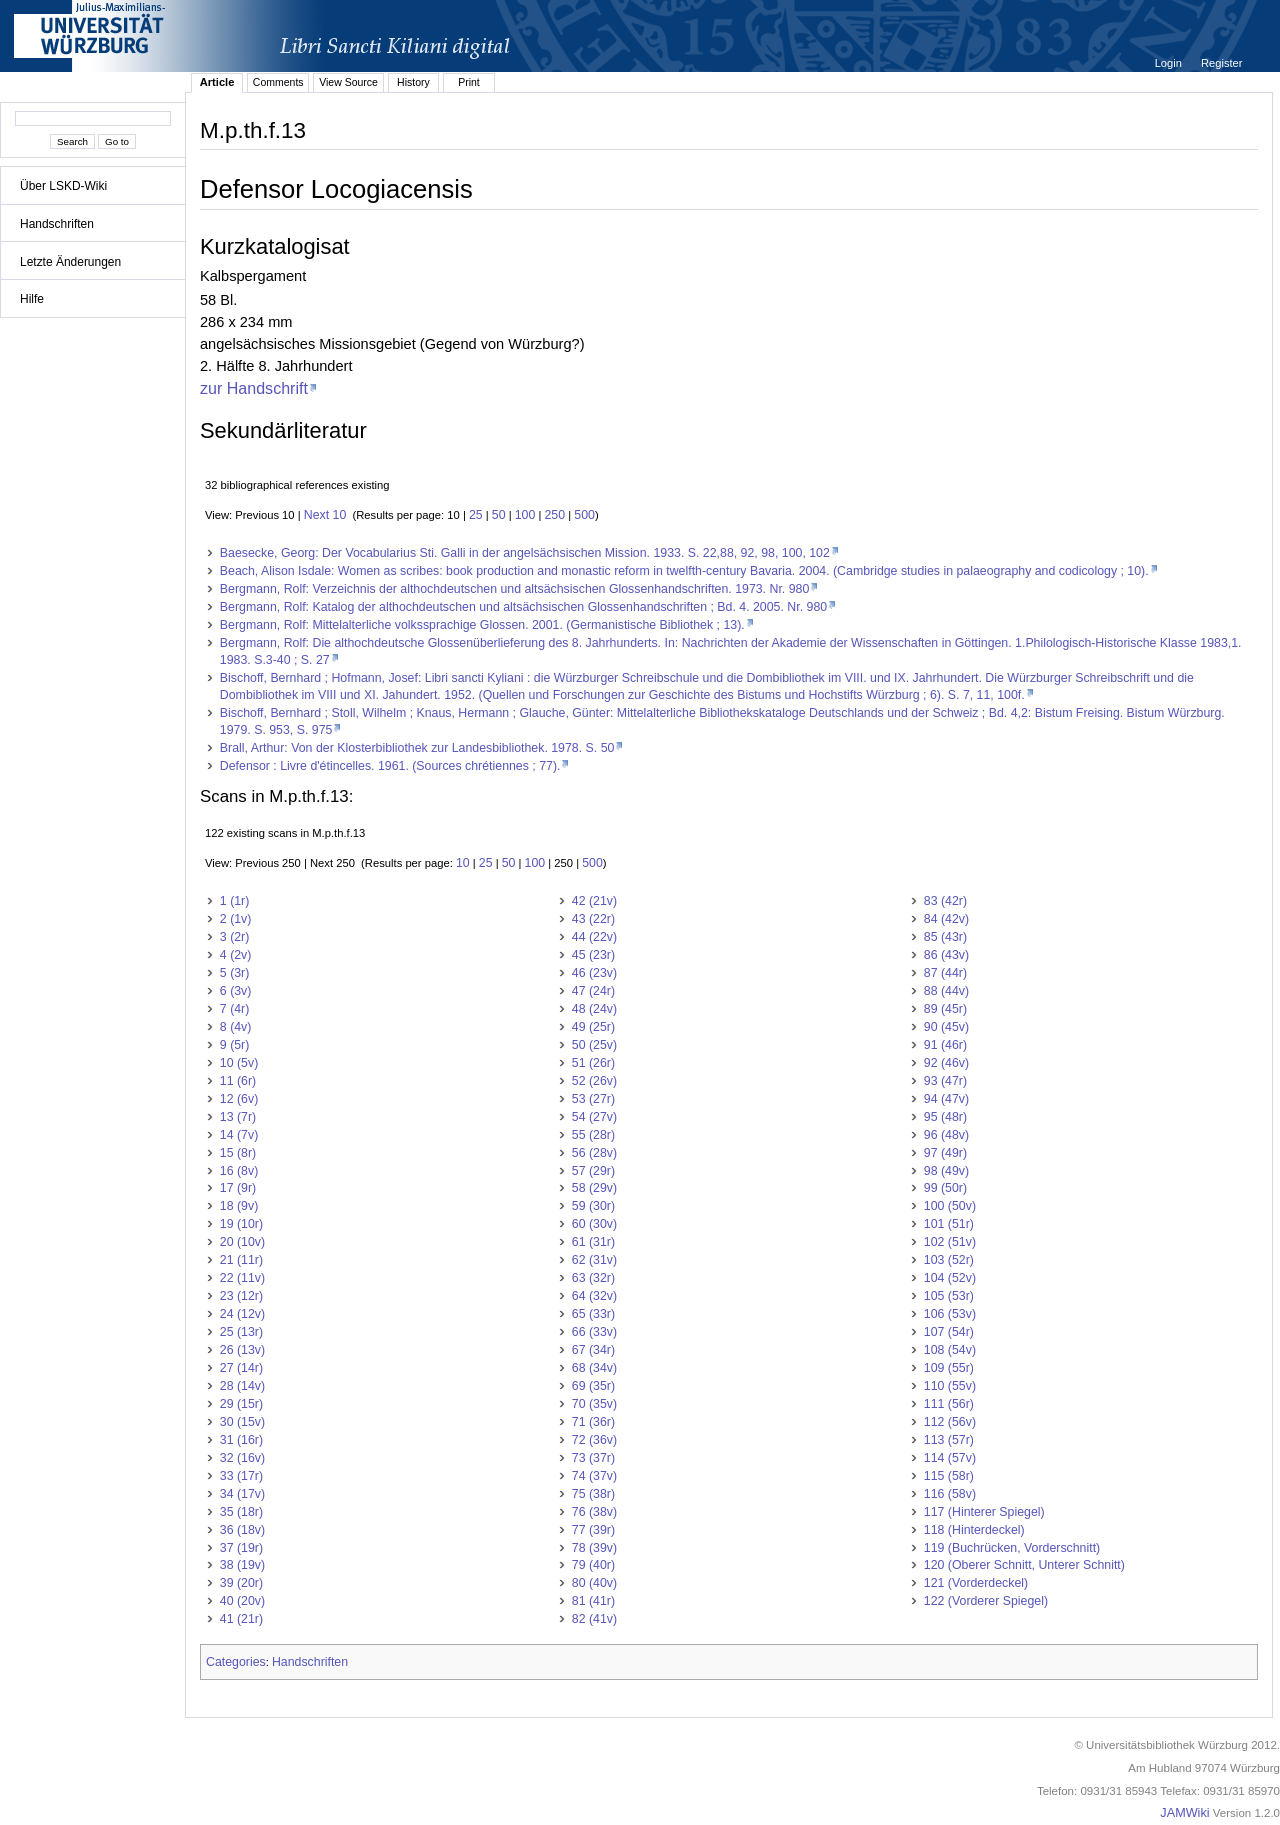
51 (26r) (593, 1063)
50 (499, 515)
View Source (348, 82)
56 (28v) (594, 1153)
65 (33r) (593, 1314)
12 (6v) (239, 1099)
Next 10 (325, 515)
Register (1221, 63)
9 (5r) (235, 1045)
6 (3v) (236, 991)
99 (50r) (945, 1188)
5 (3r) (235, 973)
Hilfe (32, 299)
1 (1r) (235, 901)
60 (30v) (594, 1224)
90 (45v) (946, 1027)
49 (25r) (593, 1027)
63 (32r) (593, 1278)
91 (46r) (945, 1045)
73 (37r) (593, 1458)
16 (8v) (239, 1171)
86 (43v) (946, 955)
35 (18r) (241, 1512)
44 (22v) (594, 937)
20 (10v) (242, 1242)
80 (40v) (594, 1583)
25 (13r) (241, 1332)
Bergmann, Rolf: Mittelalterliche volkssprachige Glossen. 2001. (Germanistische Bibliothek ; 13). (482, 625)
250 (555, 515)
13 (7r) (238, 1117)
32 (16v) (242, 1458)
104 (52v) (950, 1278)
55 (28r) (593, 1135)
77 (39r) (593, 1530)
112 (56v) (950, 1422)
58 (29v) (594, 1188)
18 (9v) (239, 1206)
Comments (278, 82)
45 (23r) (593, 955)
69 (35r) (593, 1386)
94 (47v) (946, 1099)
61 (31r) (593, 1242)
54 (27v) (594, 1117)
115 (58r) (949, 1476)
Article (217, 82)
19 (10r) (241, 1224)
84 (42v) (946, 919)
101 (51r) (949, 1224)
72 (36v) (594, 1440)
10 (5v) (239, 1063)
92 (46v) (946, 1063)
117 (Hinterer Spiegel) (984, 1512)
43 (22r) (593, 919)
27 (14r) (241, 1368)
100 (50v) (950, 1206)
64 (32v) (594, 1296)
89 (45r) (945, 1009)
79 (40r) (593, 1565)
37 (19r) (241, 1548)
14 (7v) (239, 1135)
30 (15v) (242, 1422)
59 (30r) (593, 1206)
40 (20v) (242, 1601)
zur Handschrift (254, 388)
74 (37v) (594, 1476)
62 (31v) (594, 1260)
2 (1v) (236, 919)
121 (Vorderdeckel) (976, 1583)
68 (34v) (594, 1368)
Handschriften (57, 224)
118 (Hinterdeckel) (974, 1530)
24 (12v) (242, 1314)
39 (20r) (241, 1583)
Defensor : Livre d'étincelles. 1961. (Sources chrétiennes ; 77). (390, 766)
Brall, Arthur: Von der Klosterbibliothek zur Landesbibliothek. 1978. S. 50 (417, 748)
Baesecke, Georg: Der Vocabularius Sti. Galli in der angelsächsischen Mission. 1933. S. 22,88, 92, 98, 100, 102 (525, 553)
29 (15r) (241, 1404)
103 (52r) (949, 1260)
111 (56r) (949, 1404)
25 (476, 515)
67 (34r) (593, 1350)
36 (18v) (242, 1530)
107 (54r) (949, 1332)
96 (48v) (946, 1135)
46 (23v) (594, 973)
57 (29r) (593, 1171)
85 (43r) (945, 937)
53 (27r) (593, 1099)
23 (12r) (241, 1296)
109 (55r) (949, 1368)
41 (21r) (241, 1619)
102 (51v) (950, 1242)
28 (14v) (242, 1386)
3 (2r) (235, 937)
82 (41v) (594, 1619)
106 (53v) (950, 1314)
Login (1170, 63)
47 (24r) (593, 991)
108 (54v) (950, 1350)
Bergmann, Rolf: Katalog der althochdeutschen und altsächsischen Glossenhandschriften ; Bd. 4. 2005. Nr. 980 (523, 607)
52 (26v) (594, 1081)
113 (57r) (949, 1440)
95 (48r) (945, 1117)
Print (469, 82)
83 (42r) (945, 901)
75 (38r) (593, 1494)
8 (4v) (236, 1027)
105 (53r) (949, 1296)
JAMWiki (1184, 1813)
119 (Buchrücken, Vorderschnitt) (1012, 1548)
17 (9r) (238, 1188)
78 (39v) (594, 1548)
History (413, 82)
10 (463, 863)
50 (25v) (594, 1045)
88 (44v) (946, 991)
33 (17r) (241, 1476)
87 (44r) (945, 973)
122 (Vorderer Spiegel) (986, 1601)
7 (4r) (235, 1009)
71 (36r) (593, 1422)
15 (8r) (238, 1153)
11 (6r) (238, 1081)
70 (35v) (594, 1404)
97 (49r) (945, 1153)
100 (525, 515)
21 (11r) (241, 1260)
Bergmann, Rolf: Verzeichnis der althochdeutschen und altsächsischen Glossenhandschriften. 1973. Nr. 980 (514, 589)
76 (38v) (594, 1512)
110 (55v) (950, 1386)
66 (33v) (594, 1332)
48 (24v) (594, 1009)
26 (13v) (242, 1350)
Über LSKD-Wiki (63, 186)
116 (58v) (950, 1494)
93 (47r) (945, 1081)
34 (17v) (242, 1494)
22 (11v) (242, 1278)
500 (584, 515)
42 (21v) (594, 901)
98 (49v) (946, 1171)
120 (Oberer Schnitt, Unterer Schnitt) (1024, 1565)
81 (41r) (593, 1601)
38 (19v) (242, 1565)
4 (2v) (236, 955)
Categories (236, 1662)
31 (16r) (241, 1440)
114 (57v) (950, 1458)
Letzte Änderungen (70, 262)
